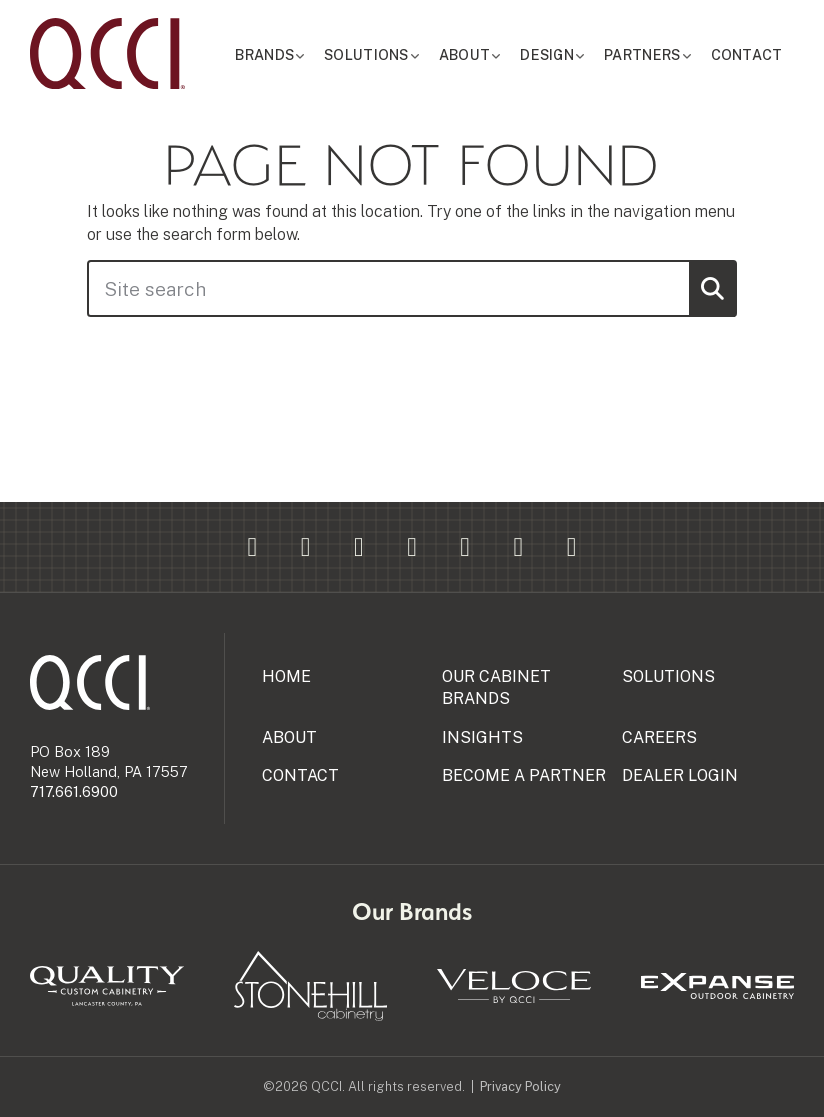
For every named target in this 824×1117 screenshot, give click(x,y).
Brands (305, 55)
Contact (750, 55)
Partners (654, 55)
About (490, 55)
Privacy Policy (520, 1086)
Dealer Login (680, 775)
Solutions (399, 55)
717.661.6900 (74, 791)
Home (286, 676)
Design (567, 55)
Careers (659, 737)
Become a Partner (524, 775)
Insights (482, 737)
